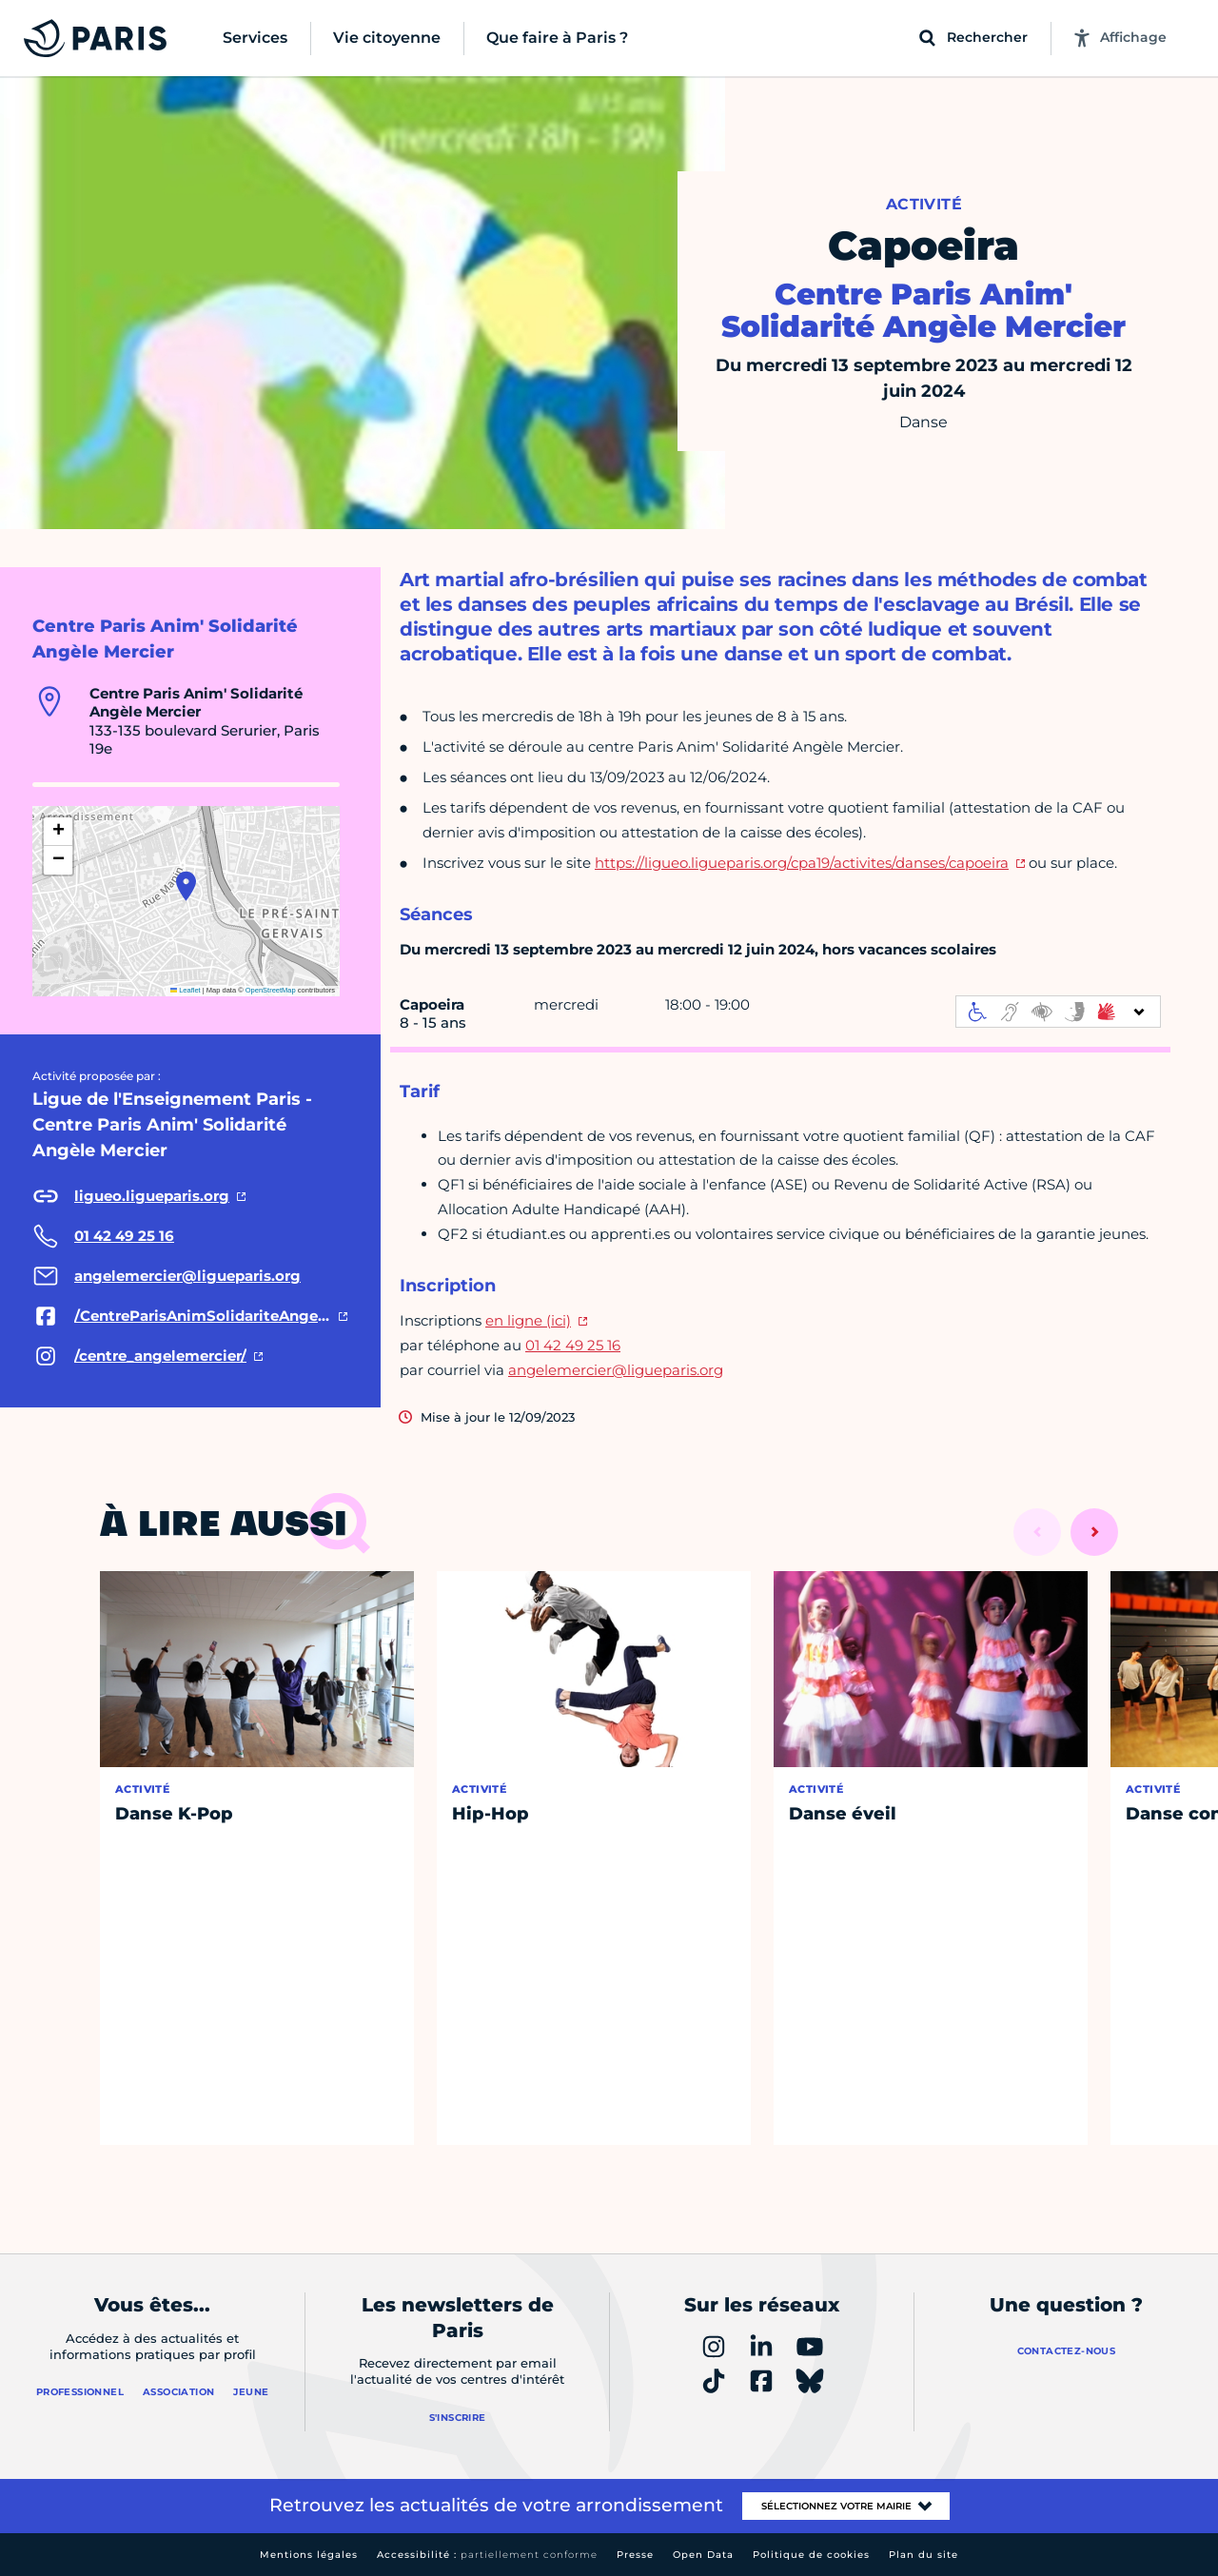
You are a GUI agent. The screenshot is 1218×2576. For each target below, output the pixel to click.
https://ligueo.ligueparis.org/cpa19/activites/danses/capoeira (802, 863)
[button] (186, 886)
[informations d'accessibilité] (1058, 1011)
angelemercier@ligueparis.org (615, 1370)
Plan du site (923, 2554)
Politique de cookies (811, 2554)
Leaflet (185, 990)
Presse (635, 2554)
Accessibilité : (487, 2554)
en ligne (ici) (528, 1320)
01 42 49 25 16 (572, 1345)
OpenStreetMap (271, 990)
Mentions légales (309, 2554)
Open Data (703, 2554)
